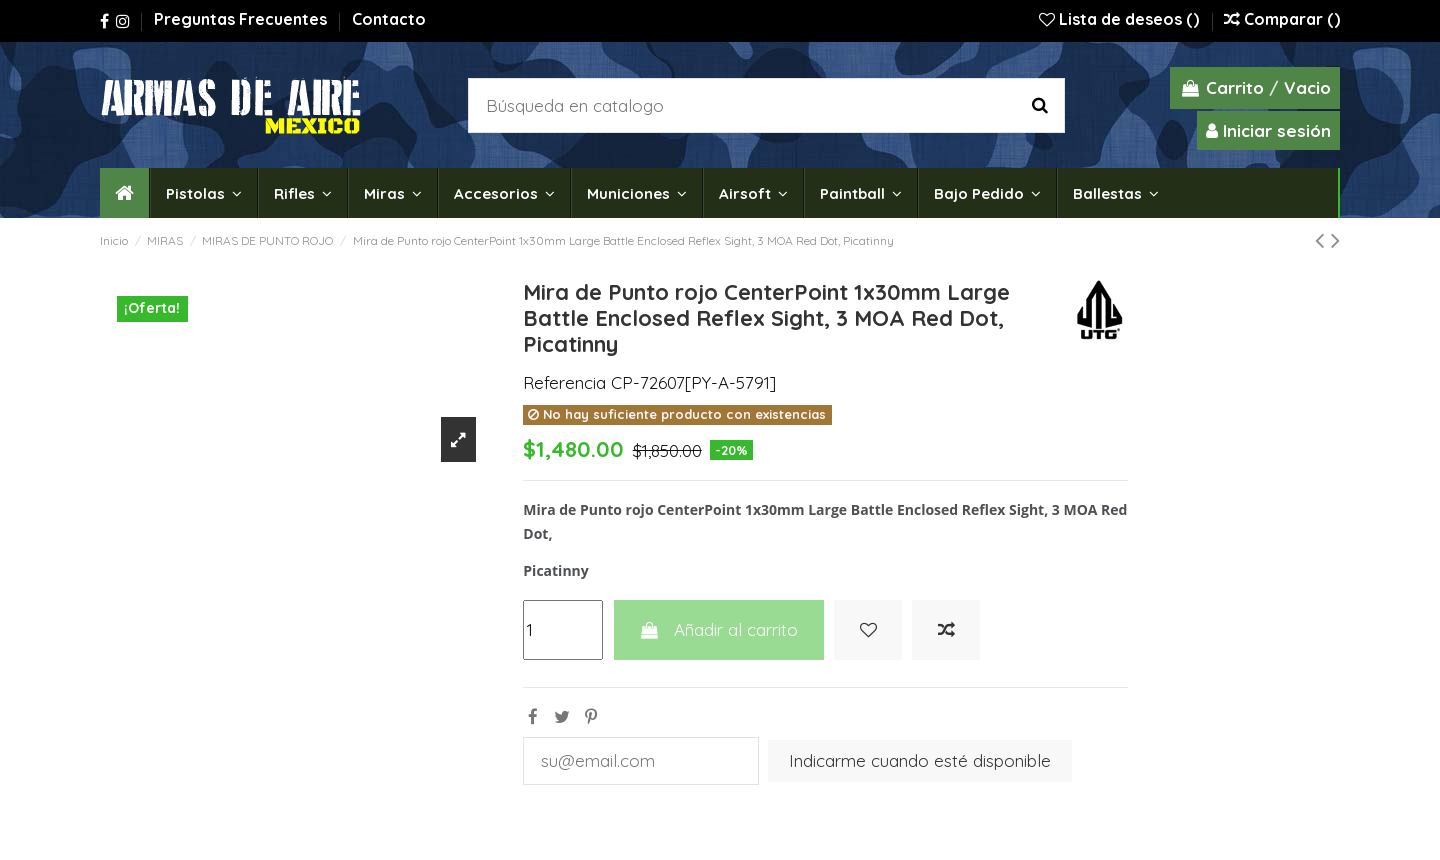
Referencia (564, 382)
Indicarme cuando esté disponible (920, 760)
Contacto (389, 19)
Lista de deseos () (1121, 19)
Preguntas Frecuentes (242, 19)
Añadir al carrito (718, 629)
